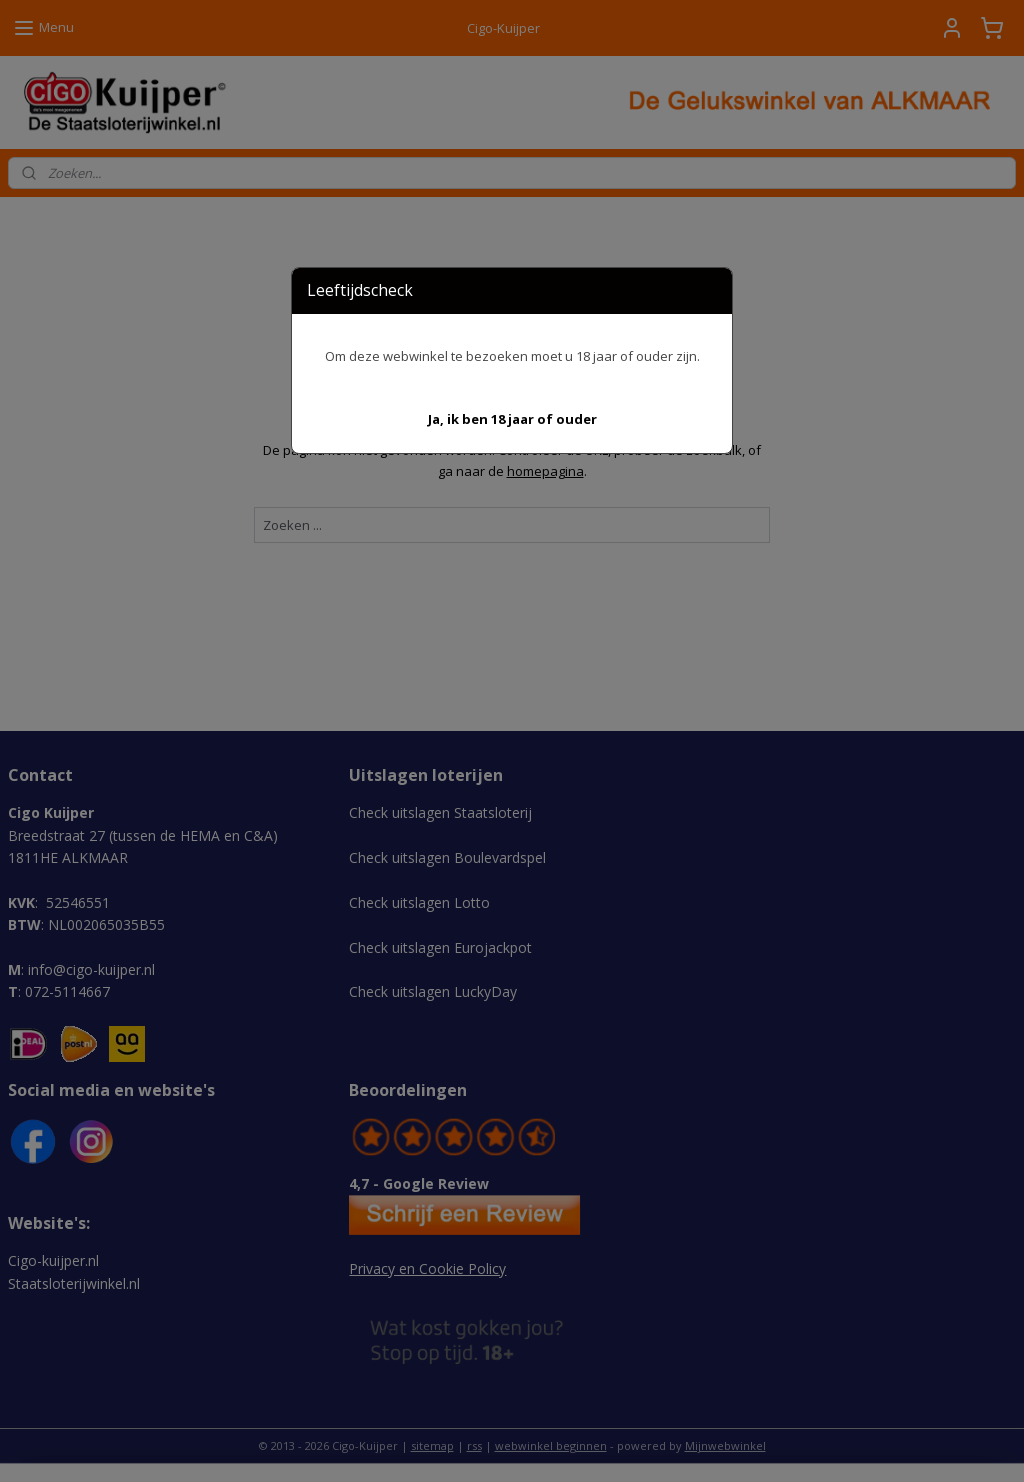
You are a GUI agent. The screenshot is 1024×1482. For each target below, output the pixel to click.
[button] (512, 419)
